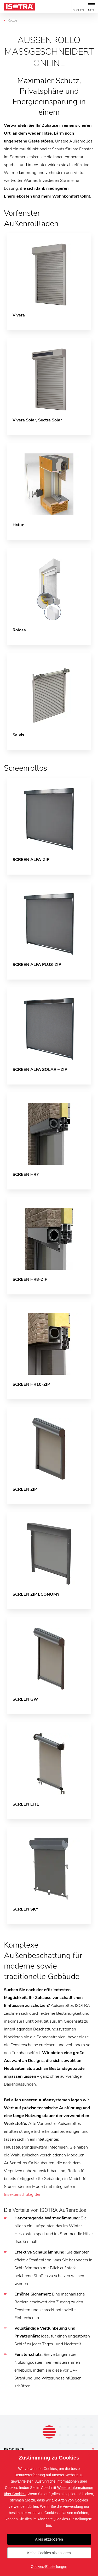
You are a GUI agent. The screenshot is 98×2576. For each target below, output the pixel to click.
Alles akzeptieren (49, 2539)
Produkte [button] (14, 2449)
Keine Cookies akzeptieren (49, 2553)
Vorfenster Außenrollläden (31, 218)
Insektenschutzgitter (22, 2194)
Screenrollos (25, 768)
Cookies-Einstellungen (49, 2566)
